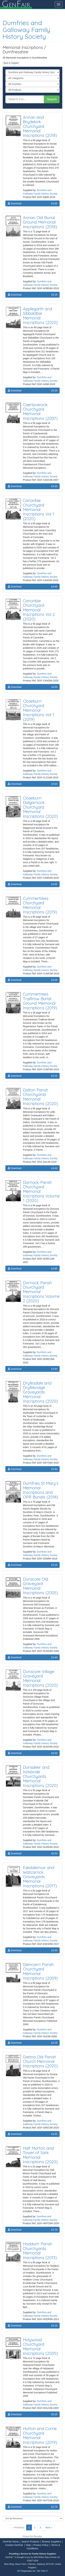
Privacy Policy (41, 2545)
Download (32, 203)
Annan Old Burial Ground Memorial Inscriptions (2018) (40, 222)
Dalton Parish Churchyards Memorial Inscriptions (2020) (40, 1096)
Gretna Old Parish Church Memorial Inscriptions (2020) (40, 2061)
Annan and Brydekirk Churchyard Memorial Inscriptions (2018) (40, 126)
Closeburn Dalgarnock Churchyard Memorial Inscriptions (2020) (40, 807)
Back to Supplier (11, 63)
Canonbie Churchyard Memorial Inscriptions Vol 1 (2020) (38, 509)
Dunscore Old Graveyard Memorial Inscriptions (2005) (40, 1585)
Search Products (30, 2541)
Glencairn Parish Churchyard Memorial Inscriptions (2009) (40, 1971)
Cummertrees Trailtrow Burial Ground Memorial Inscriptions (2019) (40, 1000)
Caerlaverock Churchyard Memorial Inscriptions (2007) (40, 411)
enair (16, 4)
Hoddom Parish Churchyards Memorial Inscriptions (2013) (40, 2250)
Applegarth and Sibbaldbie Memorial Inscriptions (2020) (40, 315)
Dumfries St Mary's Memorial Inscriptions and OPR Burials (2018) (40, 1490)
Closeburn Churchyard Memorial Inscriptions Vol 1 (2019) (38, 710)
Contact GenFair (14, 2545)
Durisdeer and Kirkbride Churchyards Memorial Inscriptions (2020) (40, 1776)
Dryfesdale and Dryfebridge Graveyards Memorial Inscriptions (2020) (40, 1392)
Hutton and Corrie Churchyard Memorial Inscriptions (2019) (40, 2435)
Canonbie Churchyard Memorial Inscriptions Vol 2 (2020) (39, 610)
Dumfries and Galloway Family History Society (26, 29)
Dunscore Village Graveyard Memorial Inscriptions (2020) (40, 1678)
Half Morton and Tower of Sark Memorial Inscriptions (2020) (40, 2155)
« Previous (18, 2527)
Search (52, 99)
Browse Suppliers (51, 2541)
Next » (48, 2527)
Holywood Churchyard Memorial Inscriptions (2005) (40, 2346)
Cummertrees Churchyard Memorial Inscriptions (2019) (40, 905)
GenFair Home (11, 2541)
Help (28, 2545)
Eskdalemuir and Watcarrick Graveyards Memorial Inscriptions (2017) (40, 1876)
